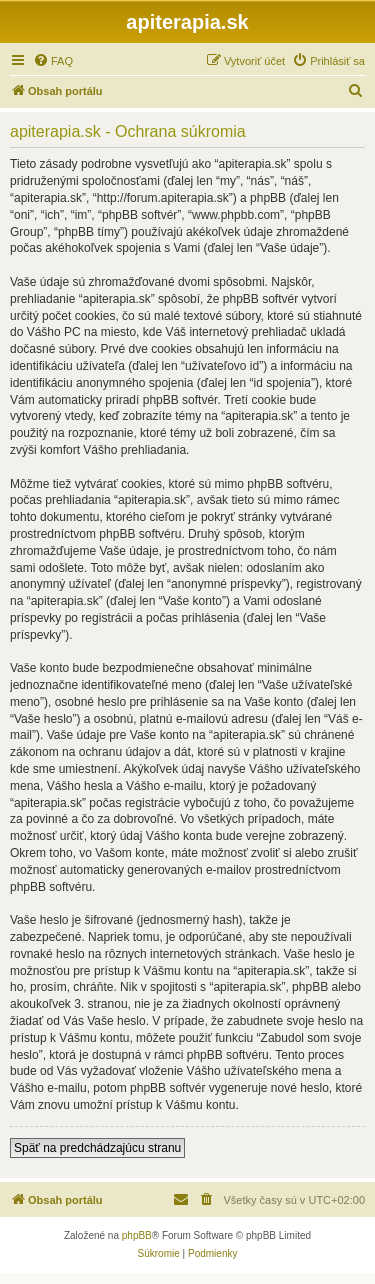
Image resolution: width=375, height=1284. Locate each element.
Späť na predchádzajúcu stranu (97, 1148)
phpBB (137, 1235)
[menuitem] (53, 61)
